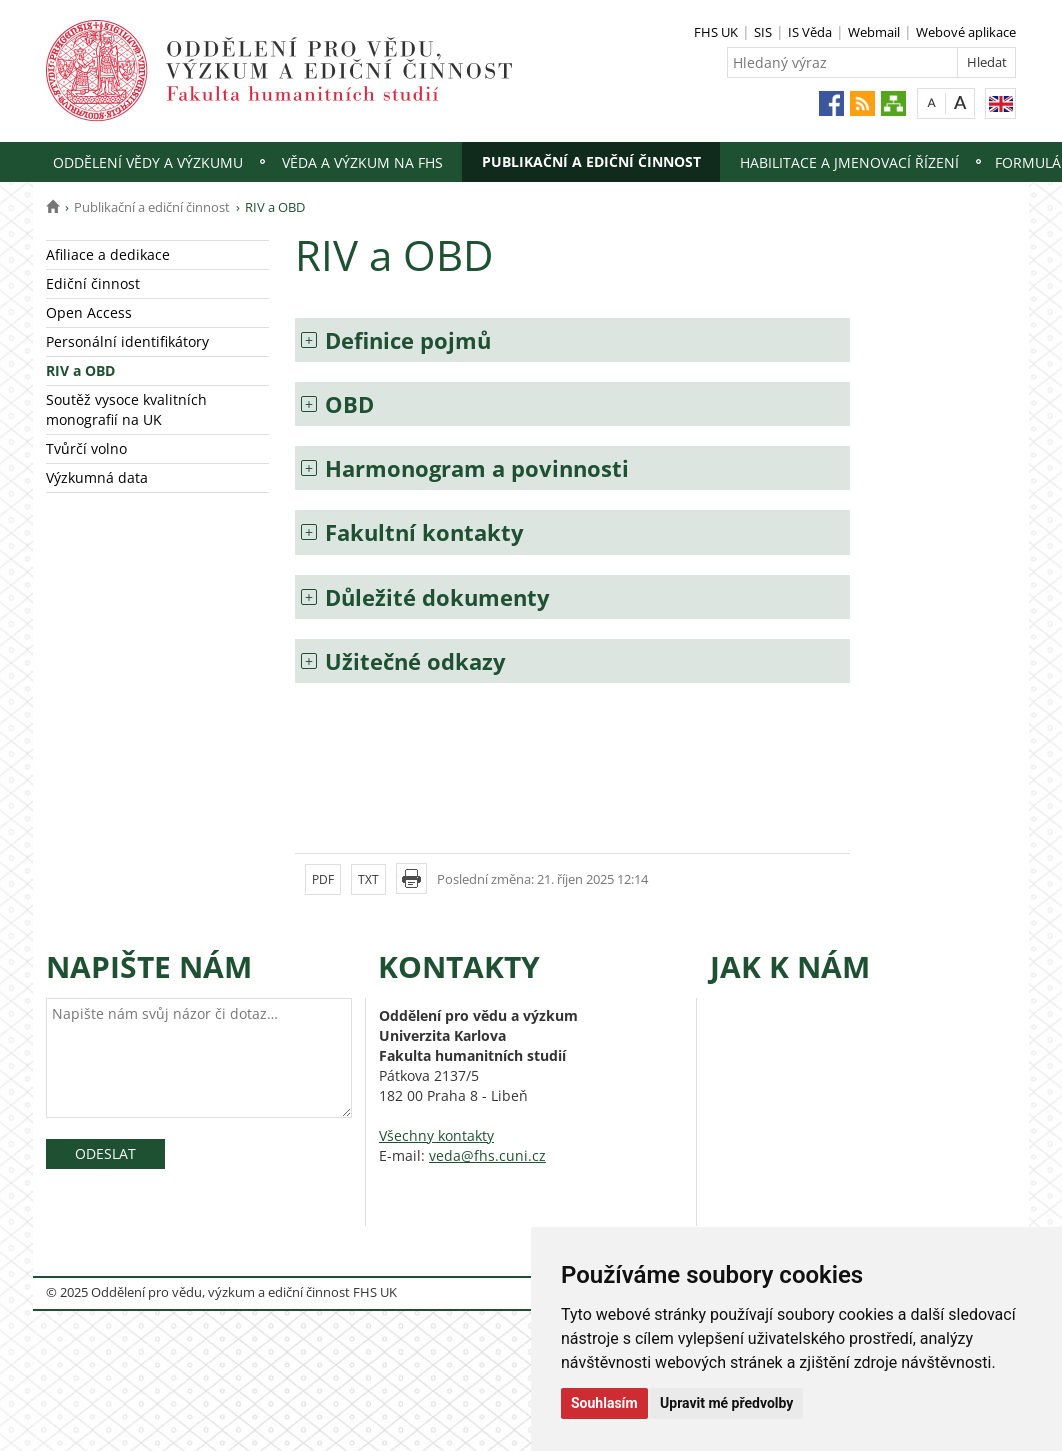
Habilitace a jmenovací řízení (849, 162)
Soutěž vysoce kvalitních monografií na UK (126, 409)
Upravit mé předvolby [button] (726, 1403)
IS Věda (810, 32)
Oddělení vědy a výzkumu (148, 162)
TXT (368, 879)
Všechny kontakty (436, 1135)
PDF (323, 879)
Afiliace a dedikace (108, 254)
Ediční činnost (93, 283)
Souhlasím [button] (604, 1403)
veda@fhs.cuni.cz (487, 1155)
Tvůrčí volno (86, 448)
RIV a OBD (80, 370)
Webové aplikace (966, 32)
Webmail (874, 32)
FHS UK (716, 32)
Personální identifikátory (127, 341)
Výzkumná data (97, 477)
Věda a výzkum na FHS (362, 162)
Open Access (89, 312)
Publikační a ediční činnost (591, 161)
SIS (763, 32)
